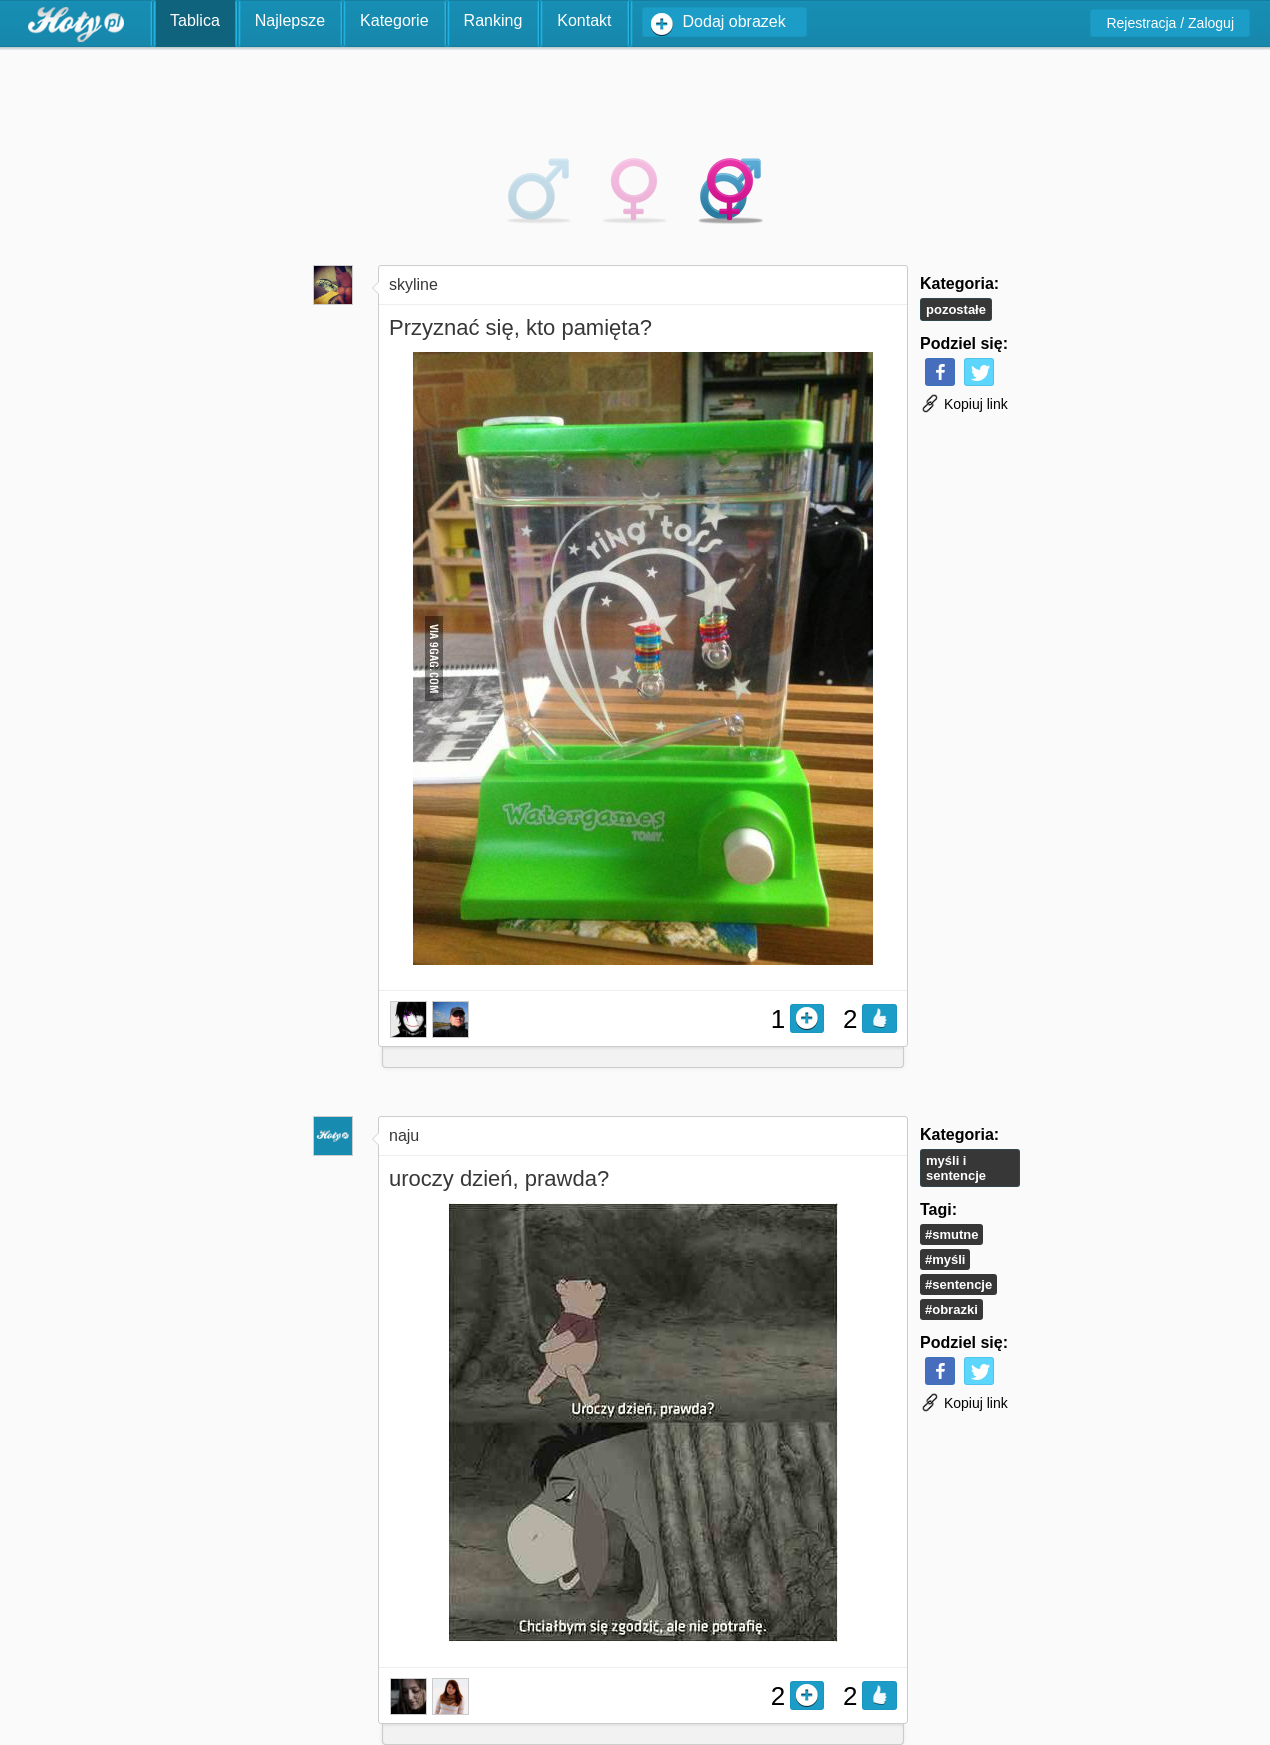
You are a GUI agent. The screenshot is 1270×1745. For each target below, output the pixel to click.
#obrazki (951, 1309)
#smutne (951, 1234)
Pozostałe (956, 309)
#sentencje (958, 1284)
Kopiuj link (964, 404)
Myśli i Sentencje (956, 1168)
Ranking (493, 20)
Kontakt (584, 20)
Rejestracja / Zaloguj (1170, 23)
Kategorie (394, 20)
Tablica (195, 20)
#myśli (945, 1259)
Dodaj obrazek (734, 21)
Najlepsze (290, 20)
